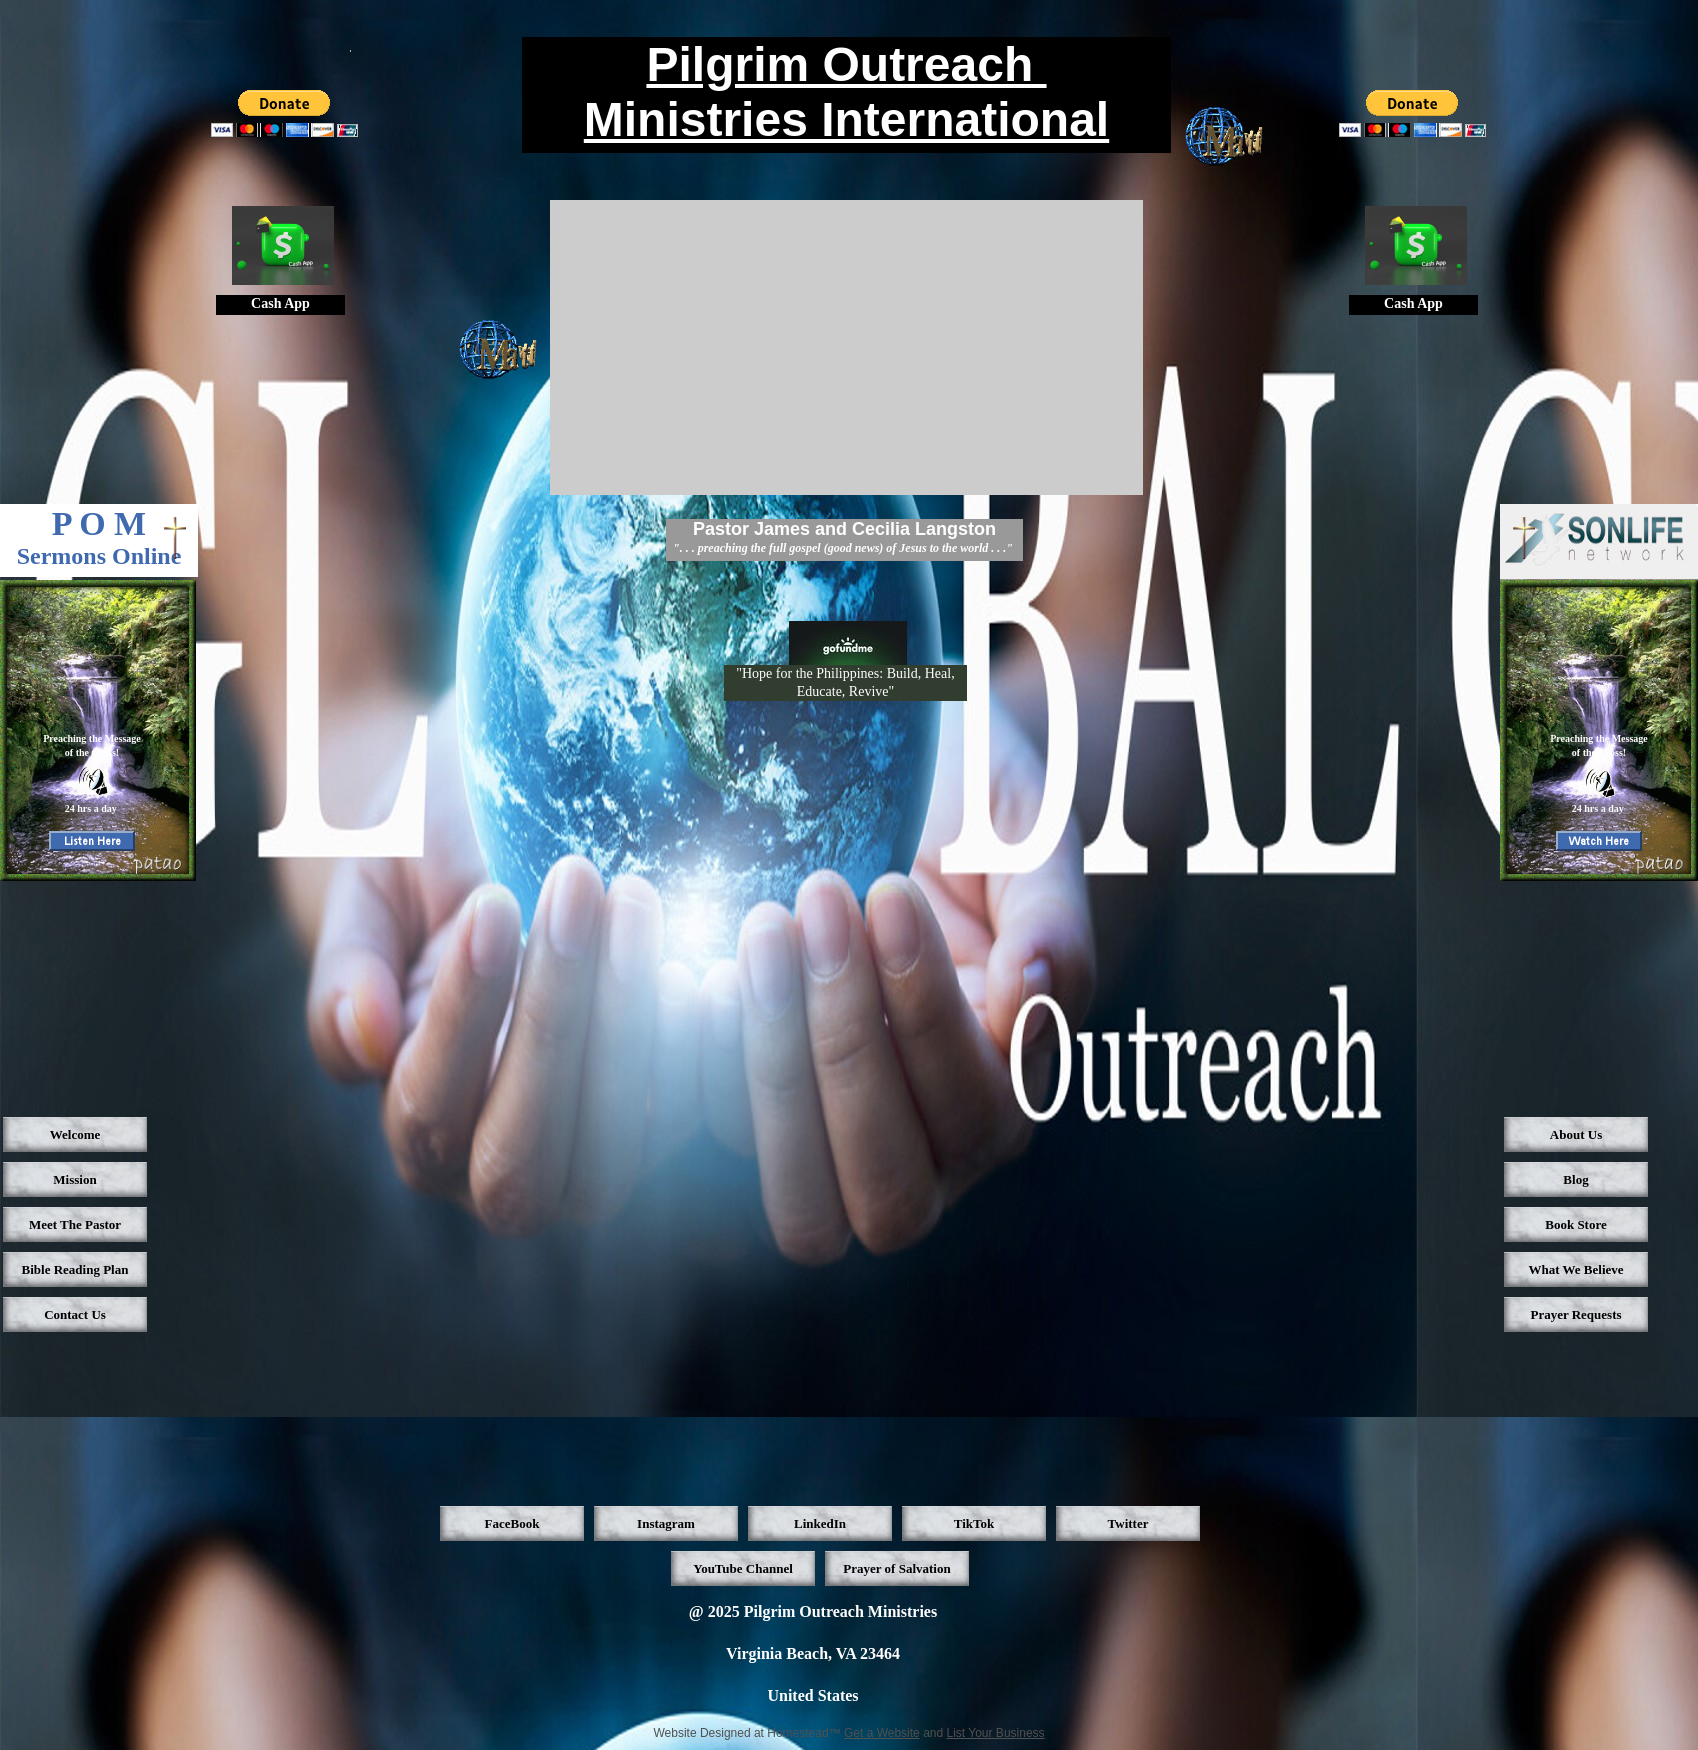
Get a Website (882, 1733)
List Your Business (996, 1733)
